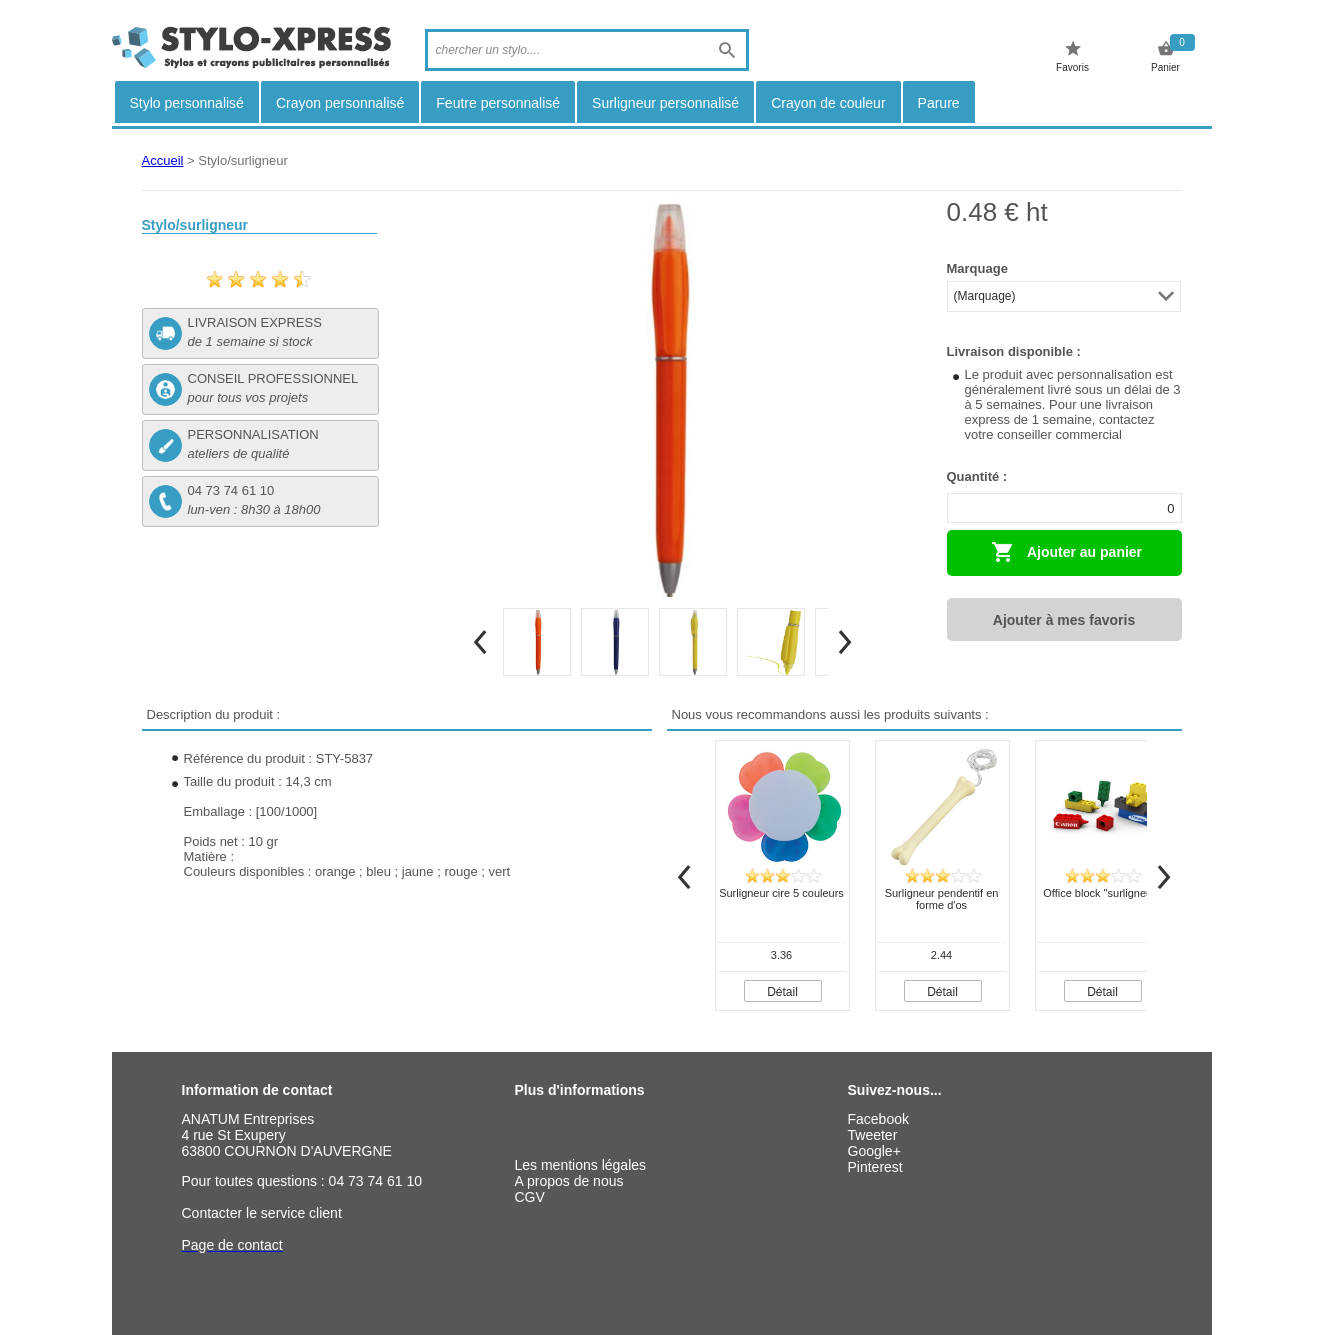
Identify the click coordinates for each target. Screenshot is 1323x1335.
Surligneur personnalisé (665, 103)
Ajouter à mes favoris (1064, 620)
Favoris (1072, 56)
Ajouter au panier (1067, 552)
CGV (530, 1197)
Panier (1165, 56)
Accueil (163, 160)
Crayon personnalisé (340, 103)
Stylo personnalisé (187, 103)
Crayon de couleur (828, 103)
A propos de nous (569, 1181)
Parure (939, 103)
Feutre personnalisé (498, 103)
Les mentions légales (581, 1165)
